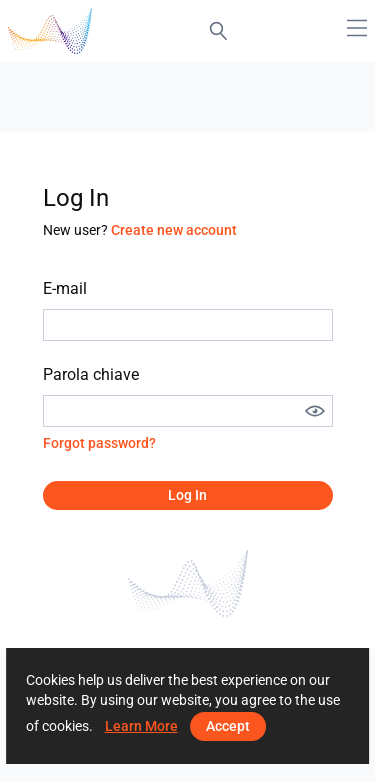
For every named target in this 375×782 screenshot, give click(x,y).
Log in (187, 495)
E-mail (65, 288)
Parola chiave (91, 374)
